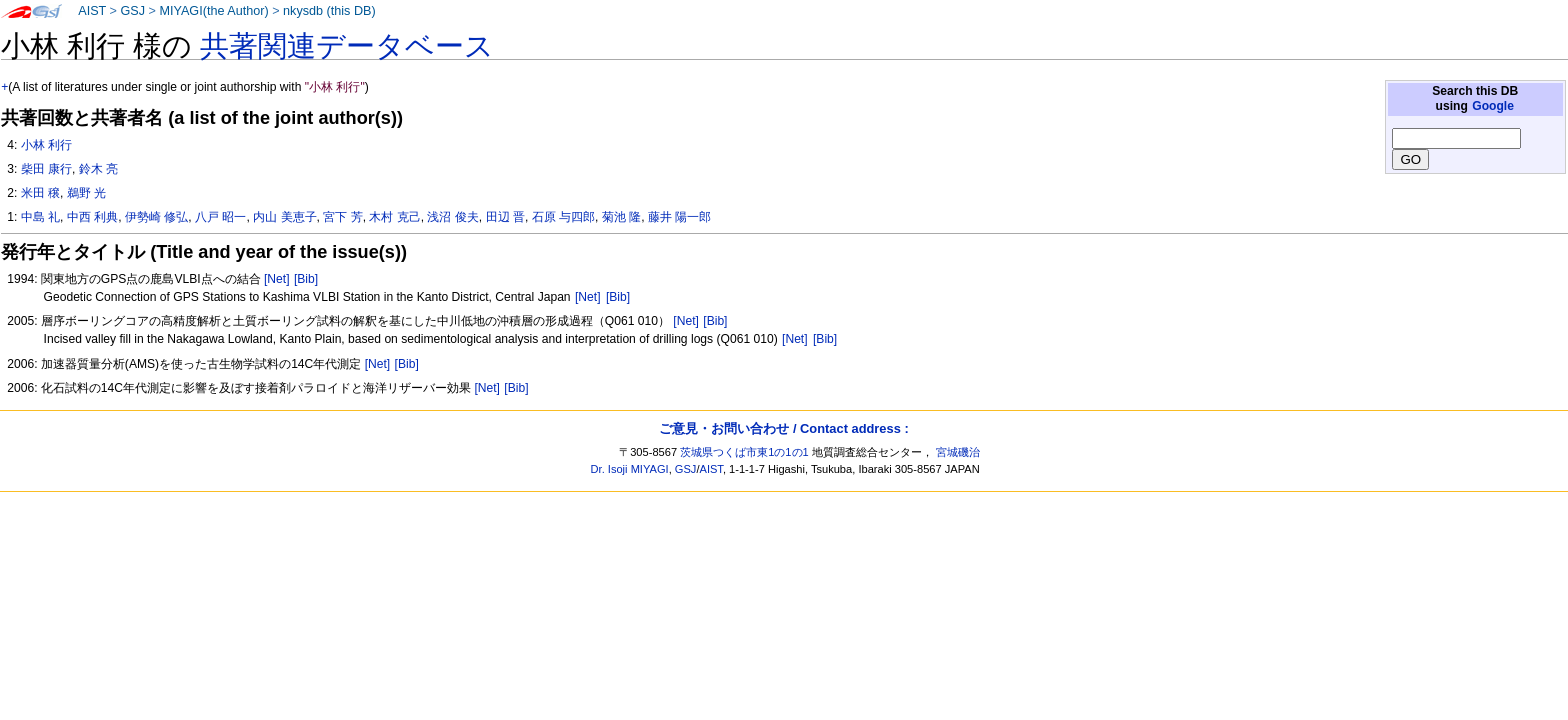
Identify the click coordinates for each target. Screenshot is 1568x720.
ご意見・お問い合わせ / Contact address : (783, 428)
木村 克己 (394, 217)
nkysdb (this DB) (329, 11)
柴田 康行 (46, 169)
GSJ (132, 11)
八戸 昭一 (220, 217)
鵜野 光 (86, 193)
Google (1493, 106)
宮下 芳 (342, 217)
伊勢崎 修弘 (156, 217)
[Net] (277, 279)
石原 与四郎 (563, 217)
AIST (92, 11)
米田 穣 (40, 193)
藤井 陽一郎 (679, 217)
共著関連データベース (347, 46)
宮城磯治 (958, 452)
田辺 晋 (505, 217)
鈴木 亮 (98, 169)
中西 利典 (92, 217)
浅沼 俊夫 (452, 217)
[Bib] (306, 279)
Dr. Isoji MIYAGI (630, 469)
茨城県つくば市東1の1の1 (744, 452)
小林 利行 (46, 145)
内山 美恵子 (284, 217)
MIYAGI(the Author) (213, 11)
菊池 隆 (621, 217)
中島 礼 (40, 217)
